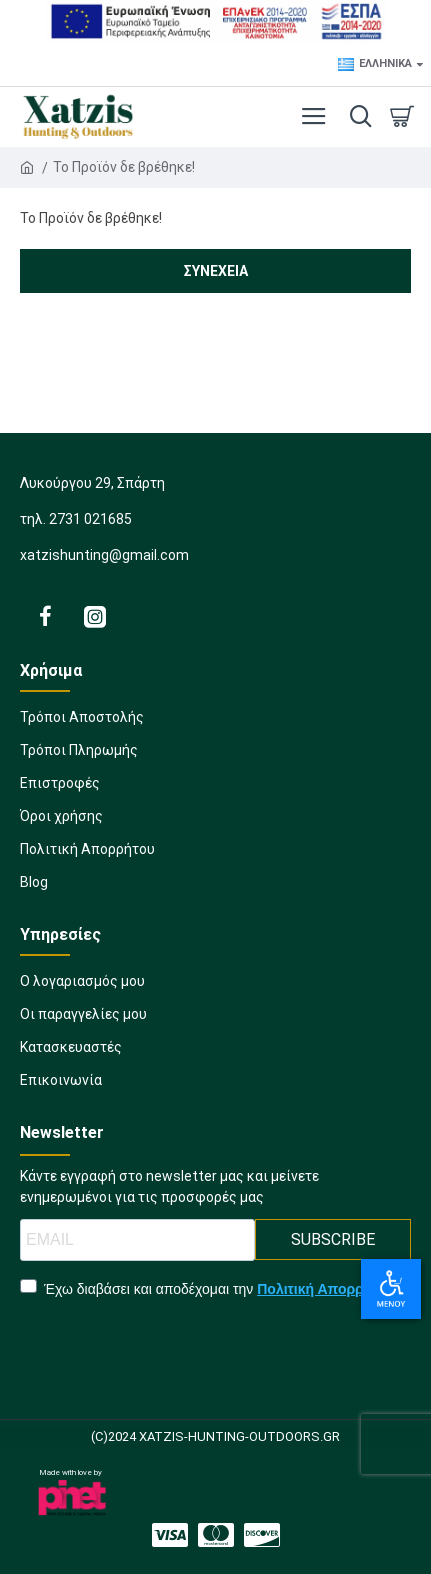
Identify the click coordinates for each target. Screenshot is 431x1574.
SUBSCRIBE (333, 1239)
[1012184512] (71, 1053)
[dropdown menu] (356, 117)
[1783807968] (215, 723)
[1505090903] (215, 822)
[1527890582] (215, 789)
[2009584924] (61, 1086)
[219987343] (215, 888)
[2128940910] (95, 616)
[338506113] (215, 855)
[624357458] (170, 1535)
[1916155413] (83, 1020)
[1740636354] (82, 987)
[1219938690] (215, 756)
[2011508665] (262, 1535)
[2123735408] (45, 616)
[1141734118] (216, 1535)
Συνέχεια (216, 271)
